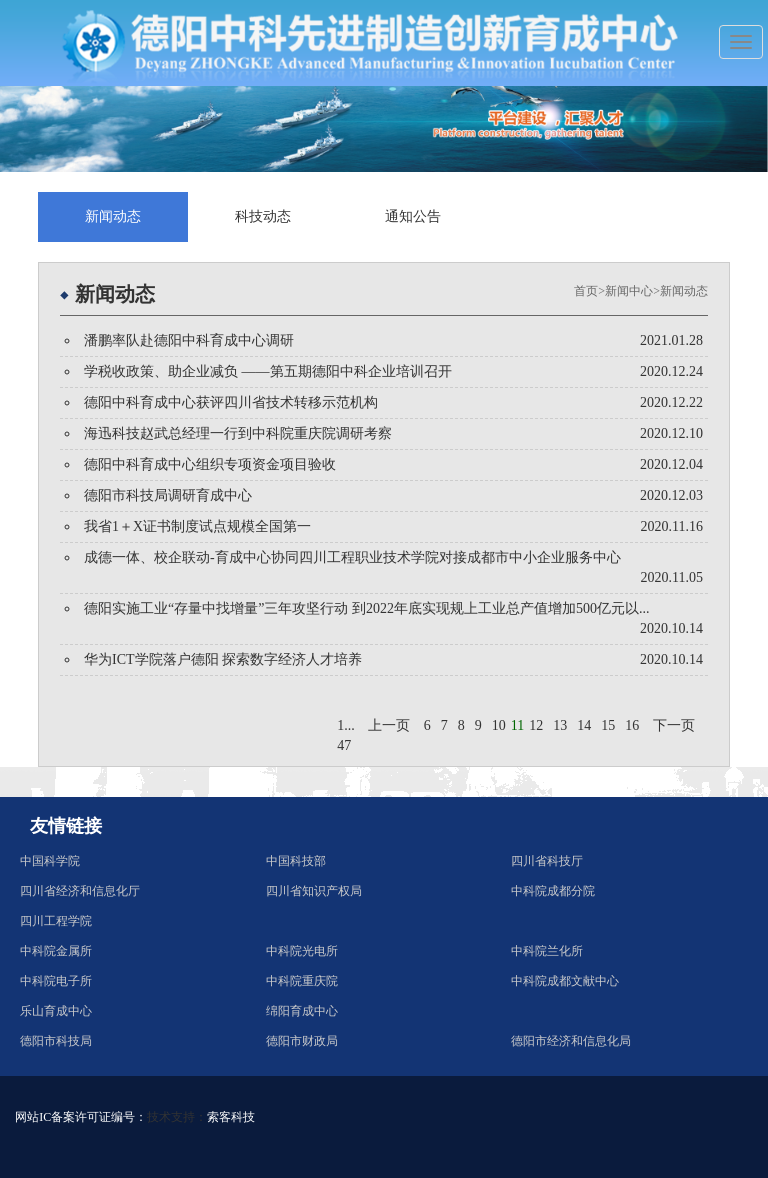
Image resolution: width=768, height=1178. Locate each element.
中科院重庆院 (302, 981)
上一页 (389, 725)
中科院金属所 (56, 951)
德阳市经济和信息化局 (571, 1041)
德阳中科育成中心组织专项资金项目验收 (210, 464)
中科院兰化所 (547, 951)
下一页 (674, 725)
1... (346, 725)
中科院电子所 (56, 981)
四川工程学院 (56, 921)
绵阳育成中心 (302, 1011)
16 (632, 725)
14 (584, 725)
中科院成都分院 (553, 891)
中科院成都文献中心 (565, 981)
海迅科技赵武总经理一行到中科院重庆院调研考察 (238, 433)
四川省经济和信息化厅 (80, 891)
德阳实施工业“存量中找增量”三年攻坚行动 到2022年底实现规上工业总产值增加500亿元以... (366, 608)
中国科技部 (296, 861)
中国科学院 (50, 861)
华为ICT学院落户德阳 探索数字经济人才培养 (223, 659)
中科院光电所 (302, 951)
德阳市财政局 (302, 1041)
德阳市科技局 (56, 1041)
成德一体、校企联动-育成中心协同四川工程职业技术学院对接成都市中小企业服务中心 (352, 557)
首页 (586, 291)
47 (344, 745)
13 (560, 725)
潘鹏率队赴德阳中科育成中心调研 (189, 340)
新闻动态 (113, 216)
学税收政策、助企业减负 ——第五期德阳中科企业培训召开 (268, 371)
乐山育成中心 (56, 1011)
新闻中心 (629, 291)
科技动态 (263, 216)
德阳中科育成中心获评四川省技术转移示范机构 (231, 402)
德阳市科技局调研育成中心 (168, 495)
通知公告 (413, 216)
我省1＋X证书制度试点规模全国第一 (197, 526)
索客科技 (231, 1117)
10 (499, 725)
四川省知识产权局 (314, 891)
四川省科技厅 (547, 861)
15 (608, 725)
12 (536, 725)
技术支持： (177, 1117)
